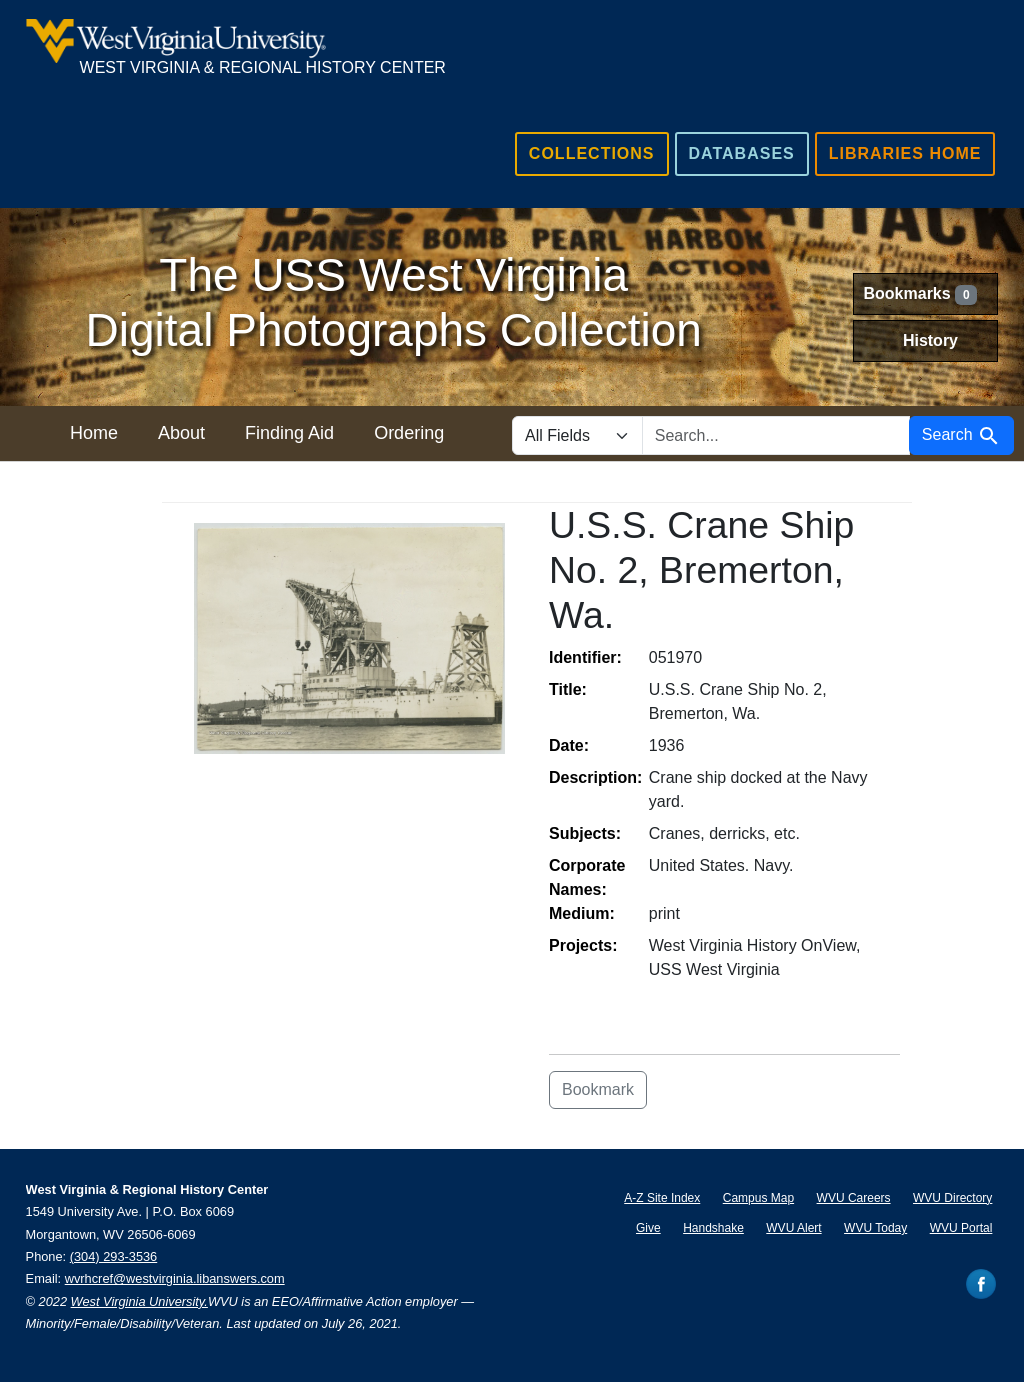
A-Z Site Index (662, 1198)
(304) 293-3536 (114, 1256)
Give (648, 1228)
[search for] (776, 435)
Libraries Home (905, 153)
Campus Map (758, 1198)
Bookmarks (921, 295)
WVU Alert (793, 1228)
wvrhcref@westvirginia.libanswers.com (175, 1278)
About (181, 433)
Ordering (409, 433)
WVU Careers (854, 1198)
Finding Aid (289, 433)
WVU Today (875, 1228)
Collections (592, 153)
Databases (742, 153)
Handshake (713, 1228)
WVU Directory (952, 1198)
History (930, 340)
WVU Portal (961, 1228)
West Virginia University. (139, 1301)
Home (94, 433)
